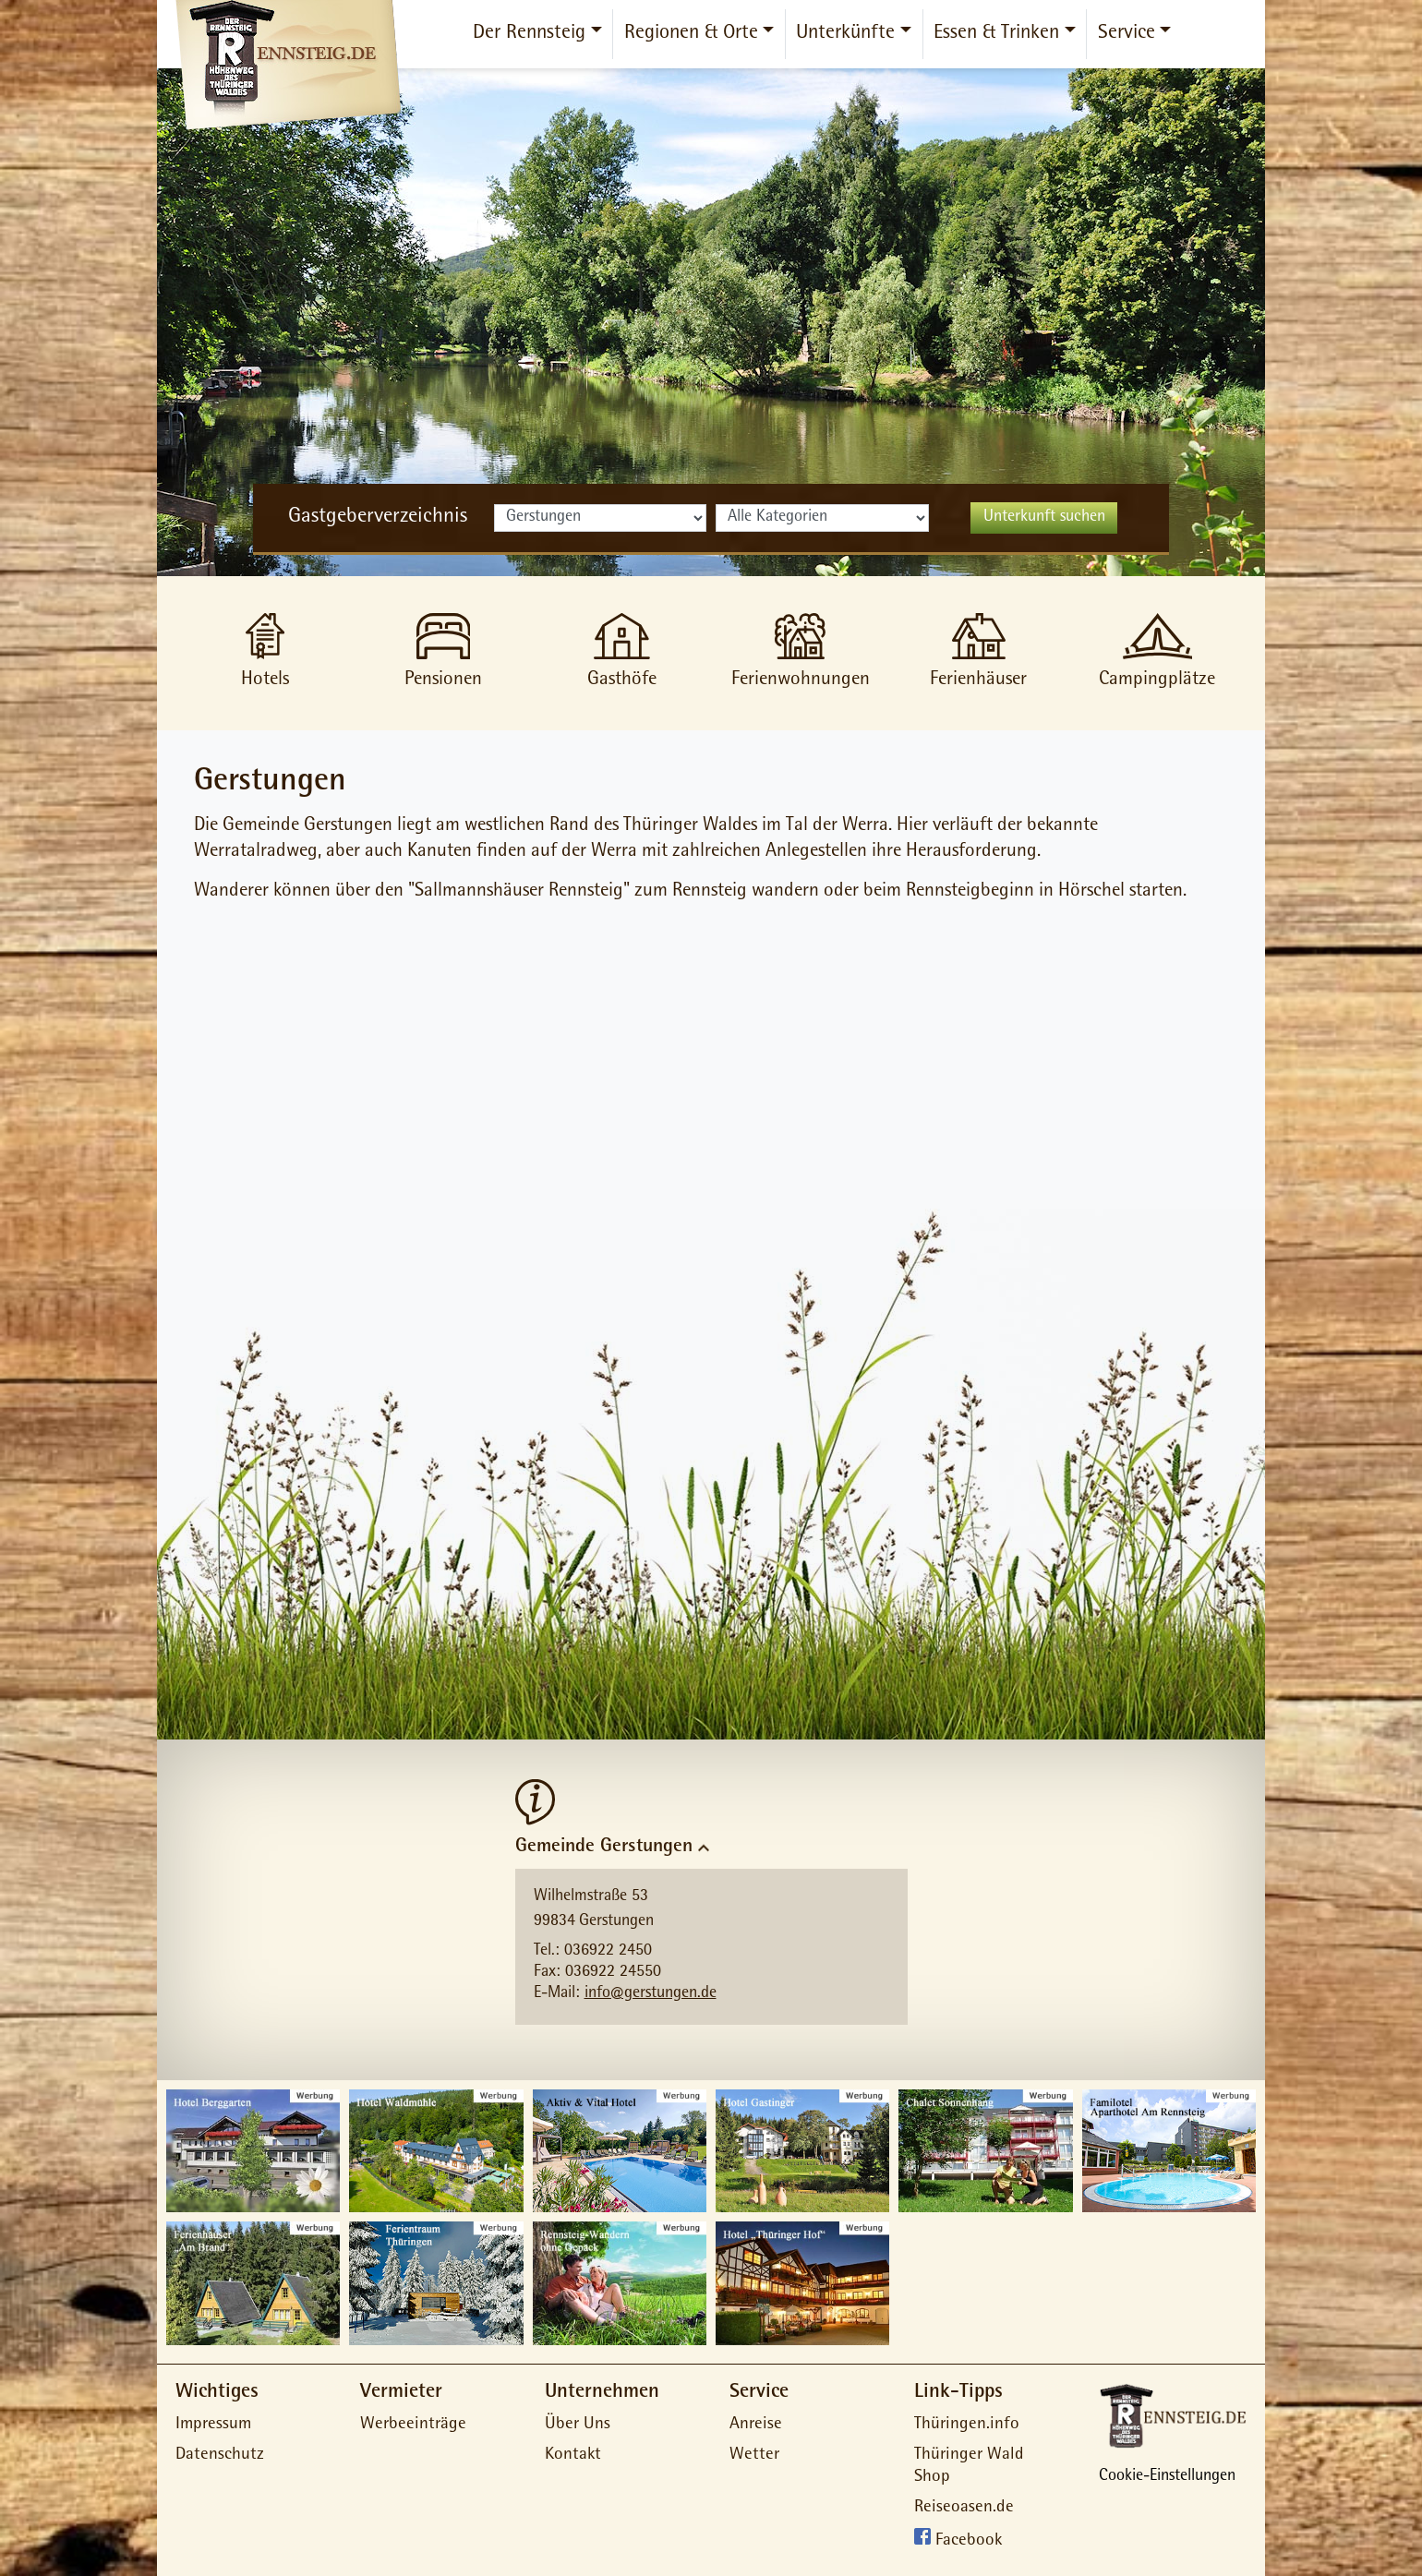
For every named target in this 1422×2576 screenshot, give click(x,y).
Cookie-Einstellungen (1167, 2477)
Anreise (755, 2425)
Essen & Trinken (996, 34)
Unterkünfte (845, 34)
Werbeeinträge (413, 2425)
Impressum (213, 2425)
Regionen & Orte (691, 34)
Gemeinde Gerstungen (604, 1847)
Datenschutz (219, 2455)
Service (1126, 34)
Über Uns (577, 2425)
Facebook (968, 2541)
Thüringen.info (966, 2425)
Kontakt (573, 2455)
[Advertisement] (711, 1066)
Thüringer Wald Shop (969, 2467)
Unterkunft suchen (1044, 518)
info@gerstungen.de (650, 1994)
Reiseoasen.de (964, 2508)
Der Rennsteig (529, 34)
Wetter (754, 2455)
